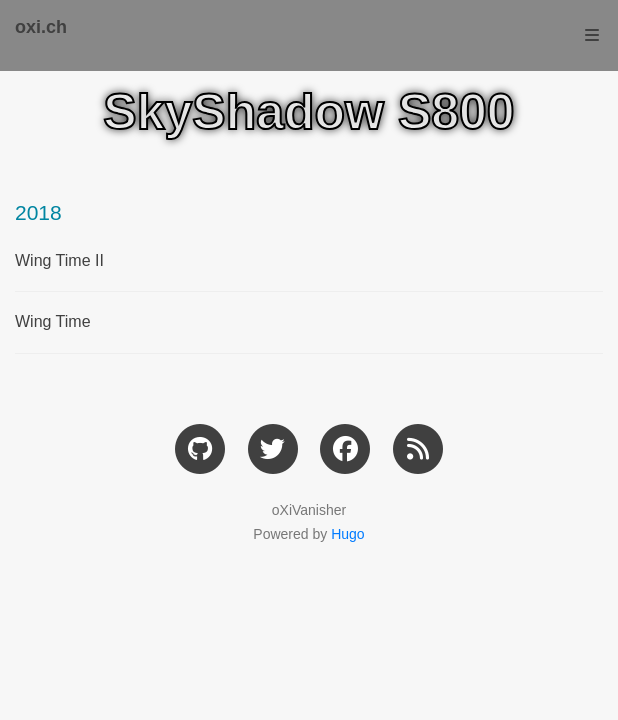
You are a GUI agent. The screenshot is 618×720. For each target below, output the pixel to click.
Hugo (347, 534)
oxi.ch (41, 27)
